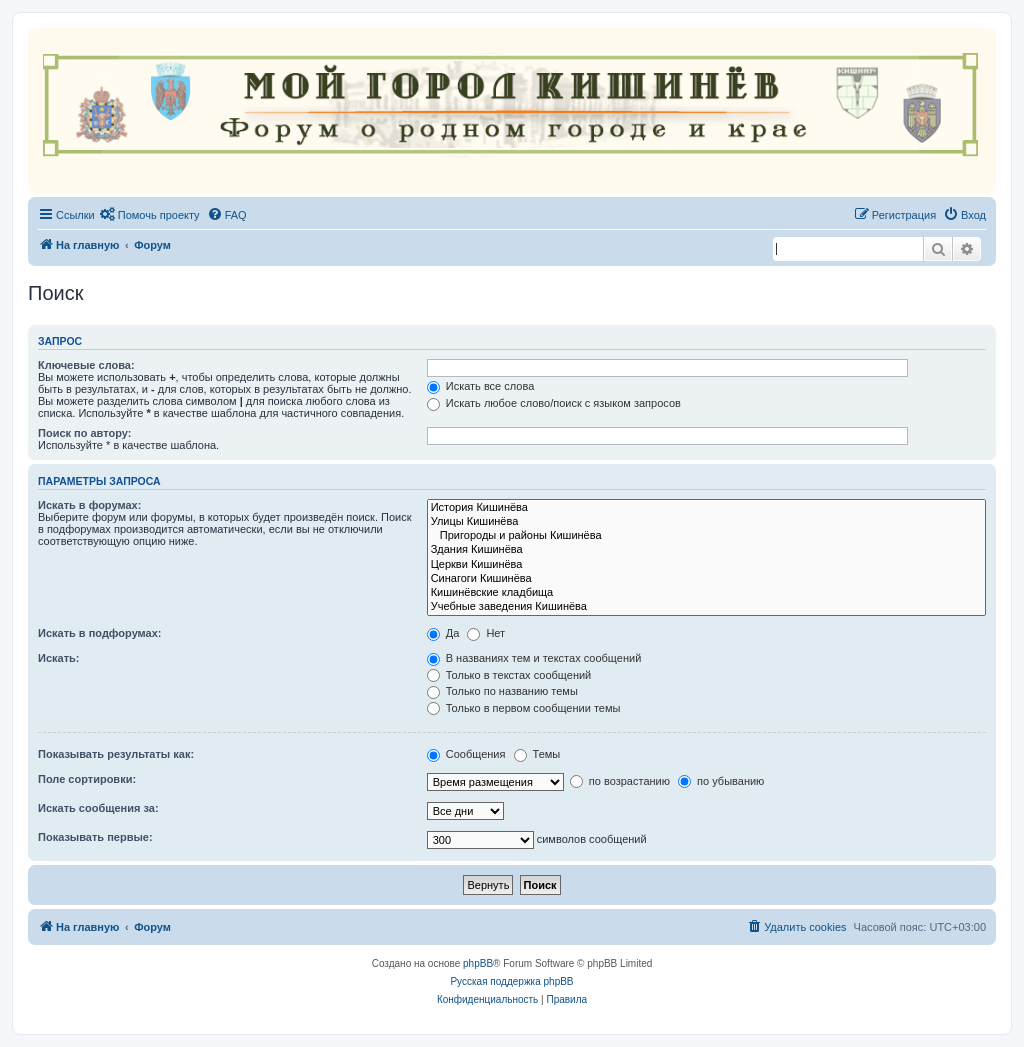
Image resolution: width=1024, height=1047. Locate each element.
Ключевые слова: (86, 365)
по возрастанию (620, 781)
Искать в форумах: (89, 505)
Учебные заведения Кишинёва (706, 607)
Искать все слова (481, 386)
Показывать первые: (95, 837)
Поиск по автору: (84, 433)
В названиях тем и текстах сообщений (534, 658)
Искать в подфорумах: (100, 633)
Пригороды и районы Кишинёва (706, 536)
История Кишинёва (706, 508)
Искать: (58, 658)
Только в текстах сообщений (509, 675)
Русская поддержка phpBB (511, 981)
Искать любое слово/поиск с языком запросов (554, 403)
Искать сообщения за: (98, 808)
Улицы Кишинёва (706, 522)
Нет (486, 633)
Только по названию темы (502, 691)
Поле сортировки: (87, 779)
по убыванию (721, 781)
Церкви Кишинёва (706, 565)
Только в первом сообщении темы (524, 708)
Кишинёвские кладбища (706, 593)
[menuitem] (150, 215)
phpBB (478, 963)
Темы (537, 754)
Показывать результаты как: (116, 754)
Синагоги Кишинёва (706, 579)
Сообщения (466, 754)
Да (443, 633)
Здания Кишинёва (706, 550)
